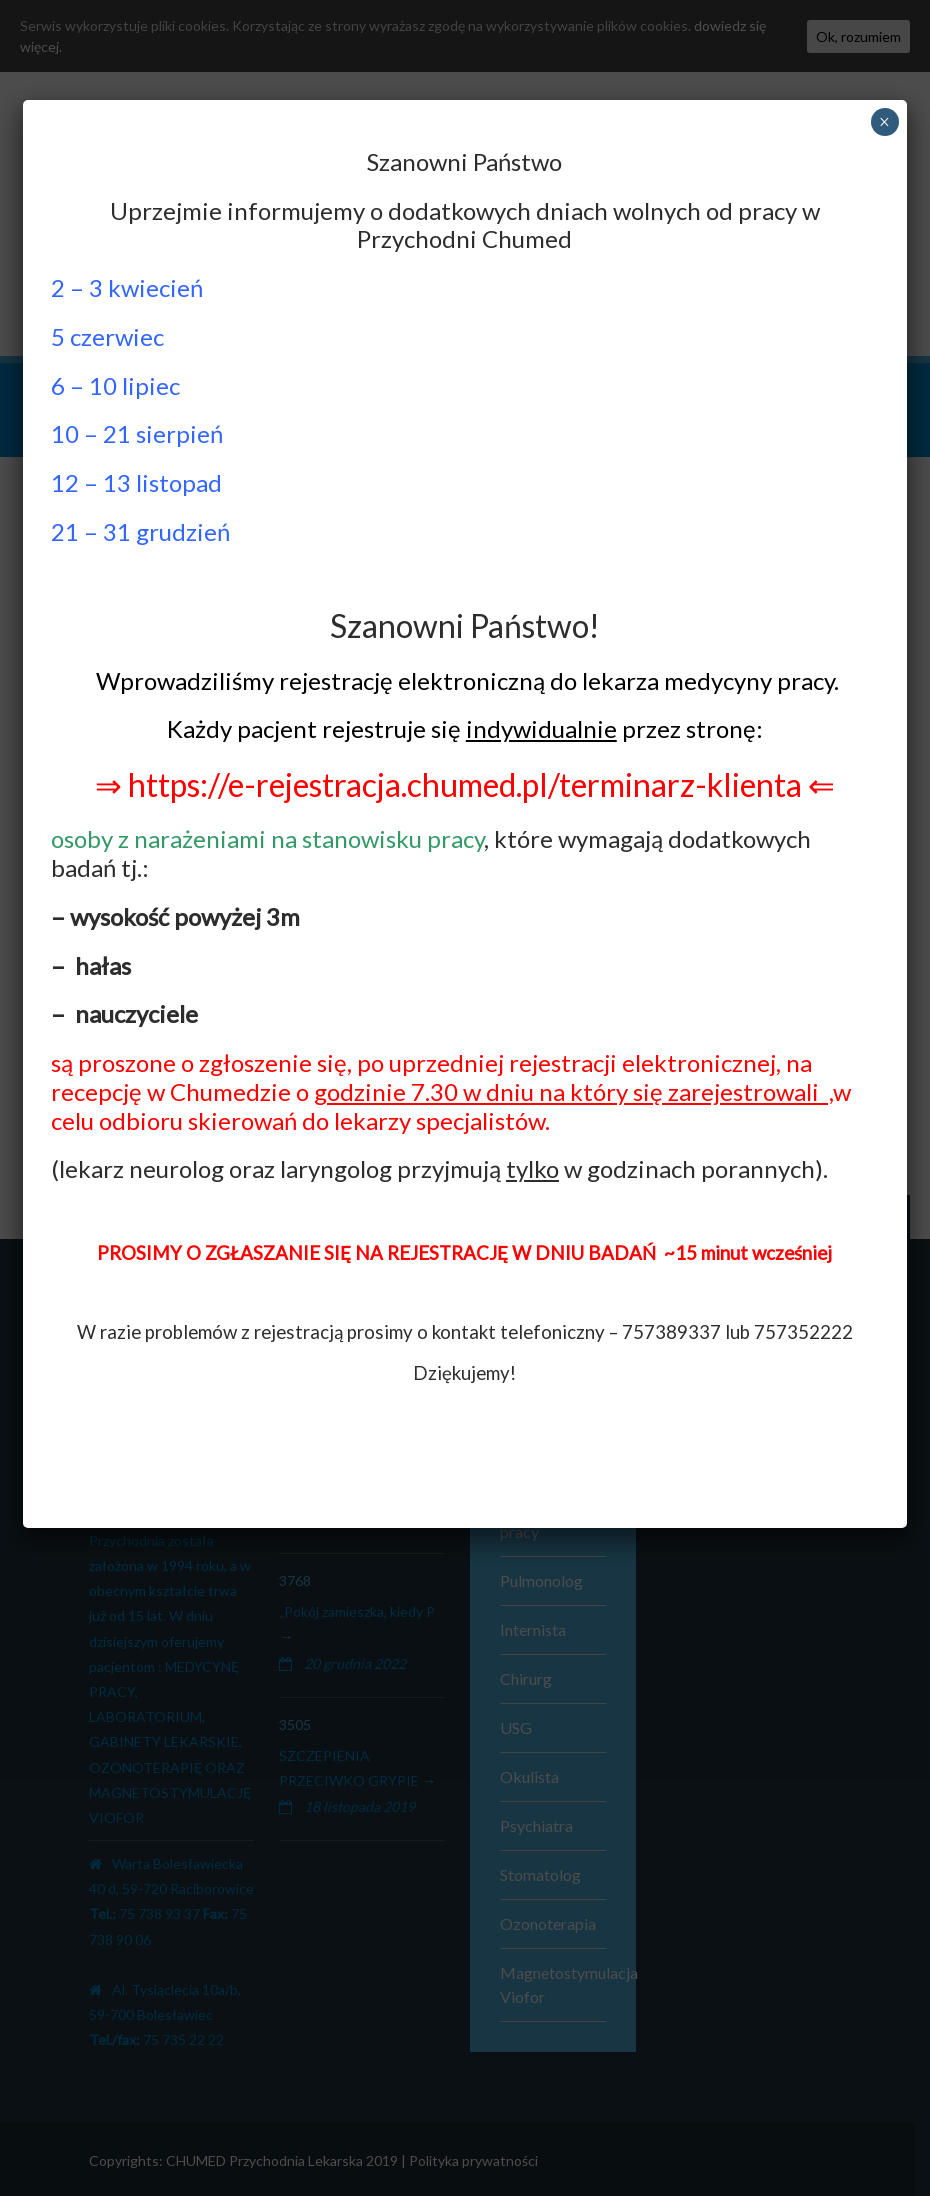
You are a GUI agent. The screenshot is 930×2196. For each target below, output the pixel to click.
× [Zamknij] (884, 122)
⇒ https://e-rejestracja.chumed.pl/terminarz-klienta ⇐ (465, 784)
